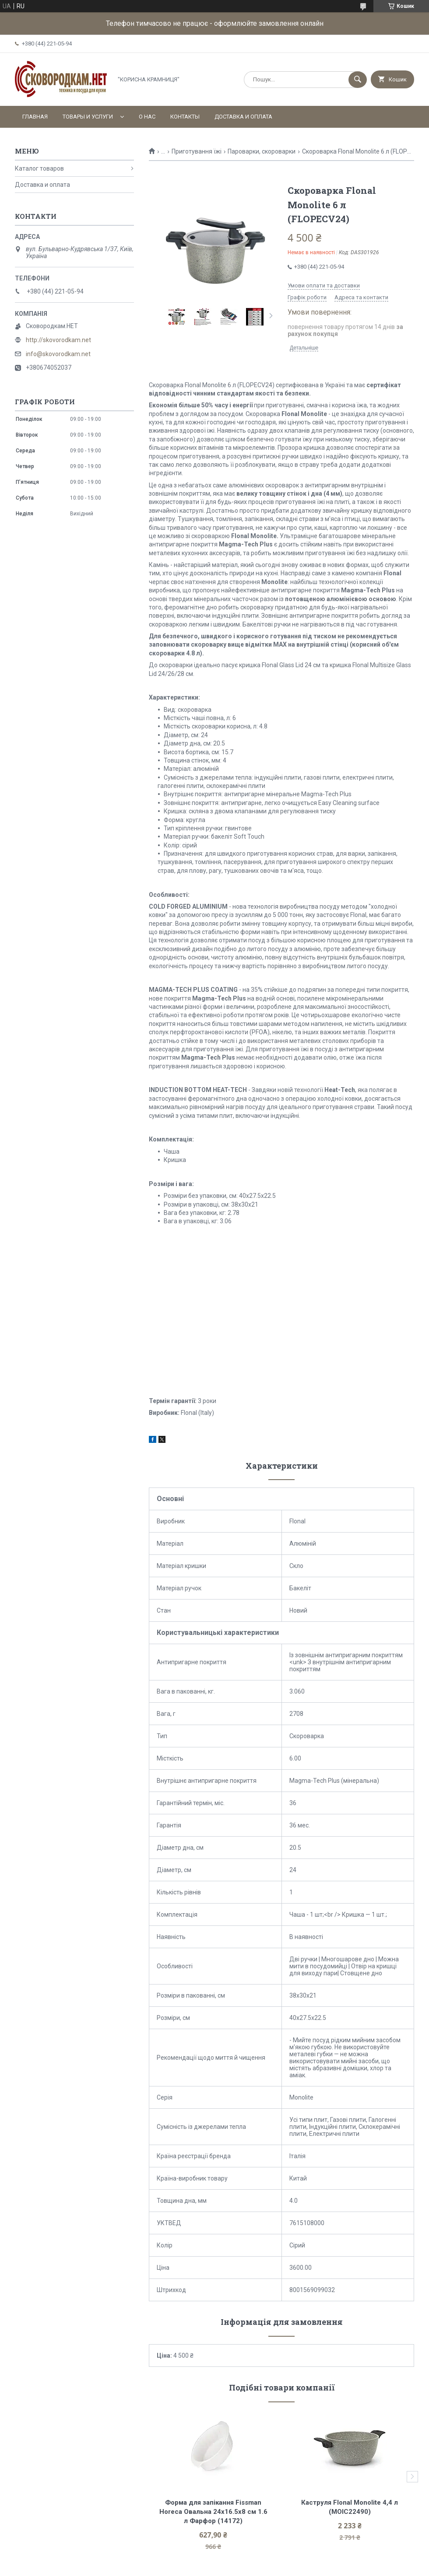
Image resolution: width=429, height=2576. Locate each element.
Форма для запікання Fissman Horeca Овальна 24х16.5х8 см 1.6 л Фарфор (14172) (214, 2512)
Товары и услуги (88, 116)
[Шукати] (357, 79)
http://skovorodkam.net (58, 339)
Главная (35, 116)
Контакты (185, 116)
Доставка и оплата (243, 116)
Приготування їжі (197, 151)
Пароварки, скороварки (261, 151)
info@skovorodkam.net (58, 353)
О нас (147, 116)
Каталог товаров (39, 168)
